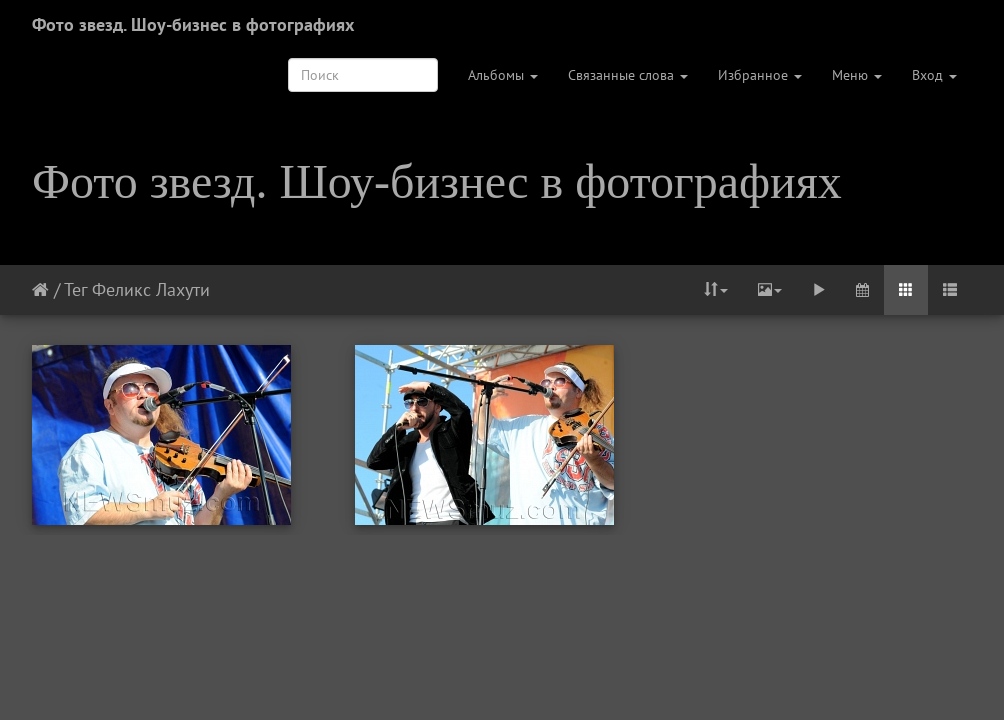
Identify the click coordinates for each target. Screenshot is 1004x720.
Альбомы (503, 75)
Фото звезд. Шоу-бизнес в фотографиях (193, 24)
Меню (857, 75)
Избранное (760, 75)
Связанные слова (628, 75)
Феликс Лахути (151, 289)
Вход (934, 75)
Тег (75, 289)
